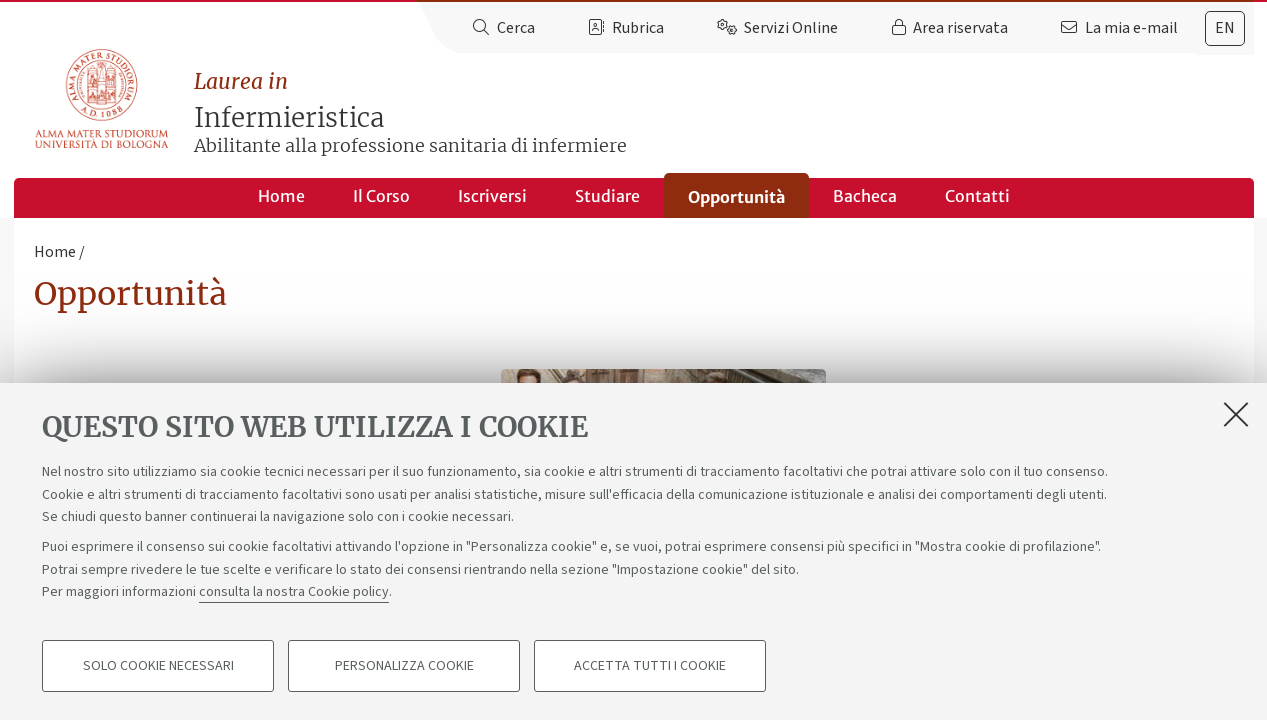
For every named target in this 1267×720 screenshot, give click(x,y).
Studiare (607, 196)
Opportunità (736, 197)
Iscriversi (492, 196)
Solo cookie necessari (158, 666)
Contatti (977, 196)
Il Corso (381, 196)
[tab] (1225, 28)
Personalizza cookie (404, 666)
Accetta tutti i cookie (650, 666)
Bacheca (865, 196)
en (1225, 28)
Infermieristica (724, 113)
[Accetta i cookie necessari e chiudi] (1236, 414)
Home (281, 196)
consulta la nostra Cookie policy (294, 592)
